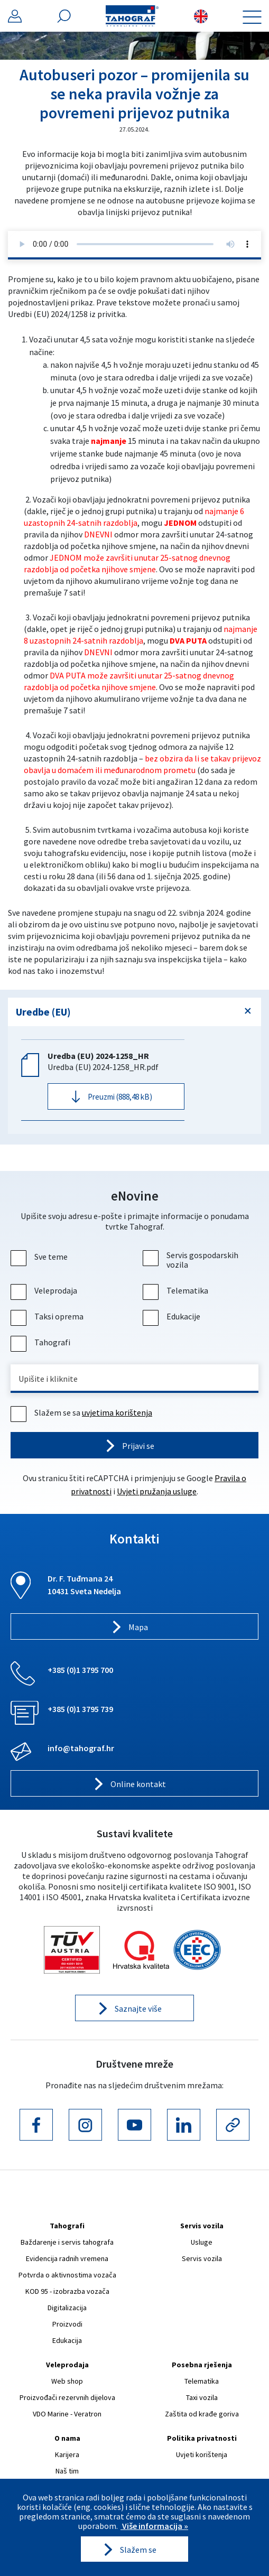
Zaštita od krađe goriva (202, 2414)
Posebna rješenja (202, 2364)
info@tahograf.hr (81, 1748)
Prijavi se (138, 1445)
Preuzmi (120, 1097)
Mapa (138, 1627)
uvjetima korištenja (117, 1412)
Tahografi (41, 1342)
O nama (67, 2438)
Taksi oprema (48, 1316)
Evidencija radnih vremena (67, 2258)
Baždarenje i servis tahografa (67, 2242)
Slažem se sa (82, 1412)
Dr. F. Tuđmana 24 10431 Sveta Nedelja (84, 1584)
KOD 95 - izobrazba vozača (67, 2291)
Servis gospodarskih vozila (191, 1259)
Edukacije (172, 1316)
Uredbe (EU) (43, 1011)
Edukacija (67, 2340)
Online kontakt (138, 1784)
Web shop (67, 2381)
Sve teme (40, 1256)
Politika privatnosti (202, 2438)
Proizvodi (67, 2324)
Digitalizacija (67, 2307)
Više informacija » (154, 2526)
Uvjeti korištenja (201, 2454)
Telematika (176, 1290)
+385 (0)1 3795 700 (80, 1669)
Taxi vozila (202, 2397)
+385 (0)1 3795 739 (80, 1709)
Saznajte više (138, 2008)
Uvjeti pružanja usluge (157, 1491)
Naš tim (67, 2471)
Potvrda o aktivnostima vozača (67, 2275)
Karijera (67, 2454)
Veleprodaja (45, 1290)
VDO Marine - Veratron (67, 2414)
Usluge (201, 2242)
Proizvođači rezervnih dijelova (67, 2397)
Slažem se (138, 2549)
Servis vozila (202, 2225)
